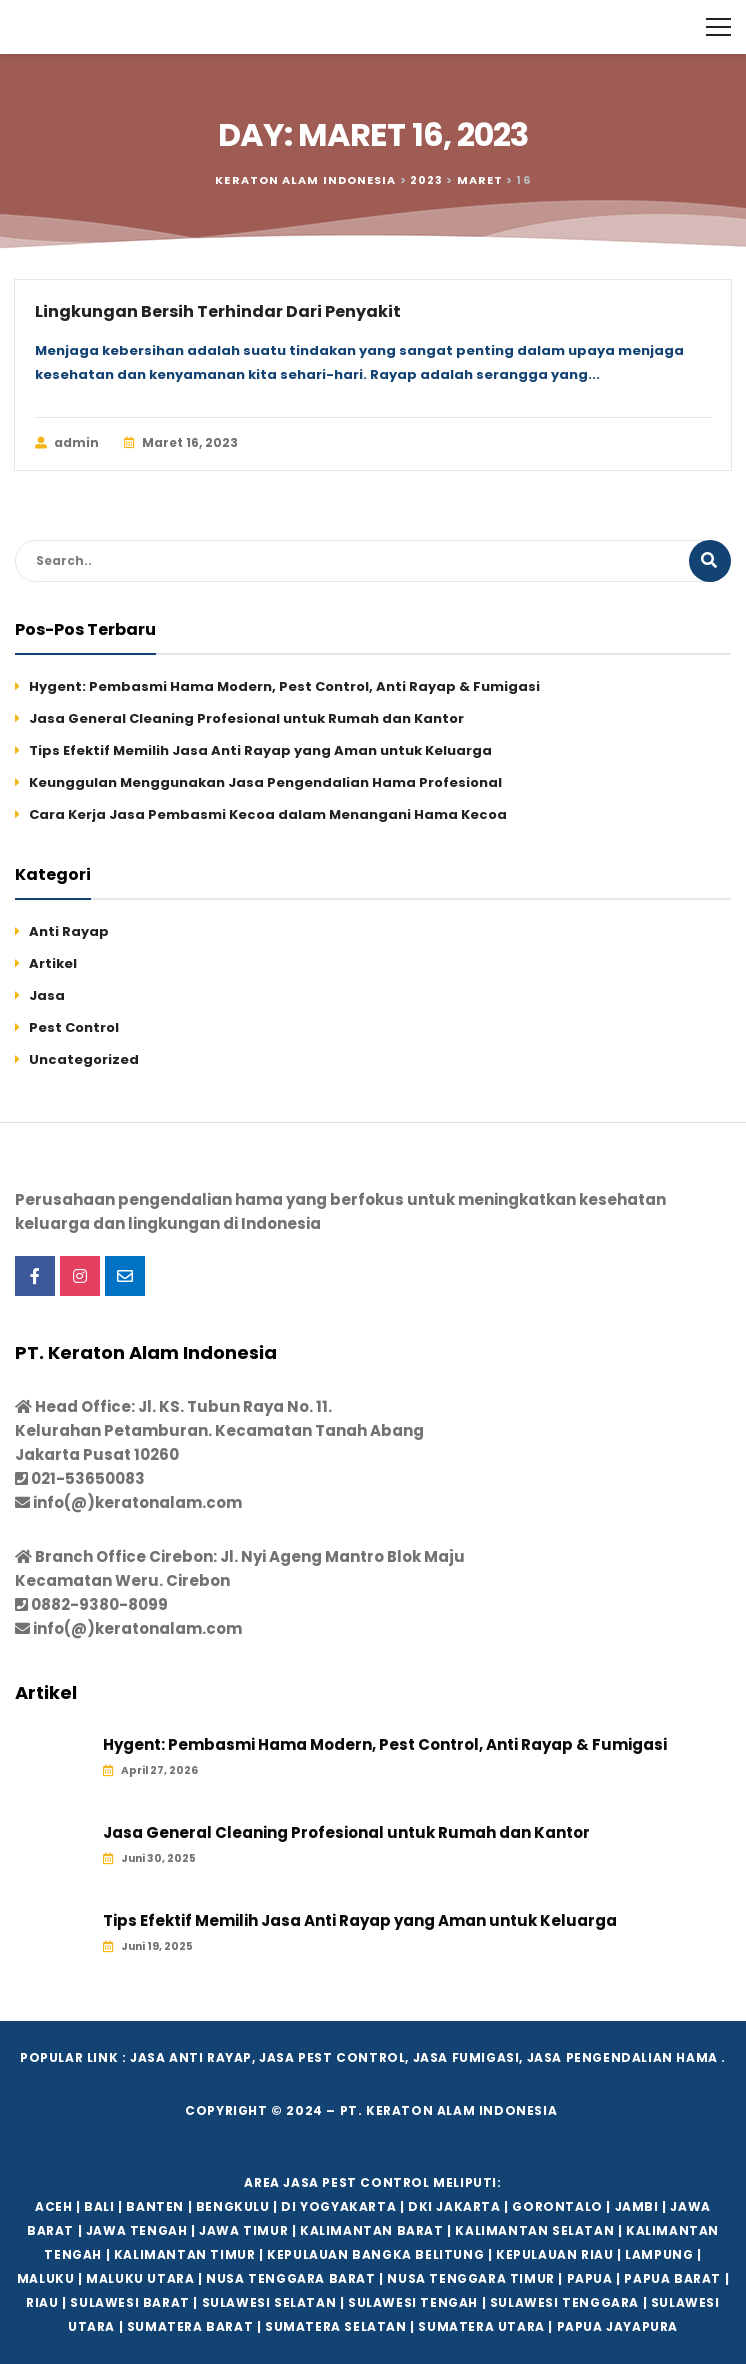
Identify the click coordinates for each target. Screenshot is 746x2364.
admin (67, 443)
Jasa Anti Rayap (191, 2057)
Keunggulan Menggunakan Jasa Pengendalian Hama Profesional (265, 782)
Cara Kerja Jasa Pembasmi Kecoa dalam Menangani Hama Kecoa (268, 814)
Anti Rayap (69, 931)
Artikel (53, 963)
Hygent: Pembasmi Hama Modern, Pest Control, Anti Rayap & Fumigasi (284, 686)
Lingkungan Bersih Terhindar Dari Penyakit (218, 311)
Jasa (47, 995)
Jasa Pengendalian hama (622, 2057)
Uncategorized (84, 1059)
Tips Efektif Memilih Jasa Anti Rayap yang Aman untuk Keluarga (260, 750)
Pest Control (74, 1027)
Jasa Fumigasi (466, 2057)
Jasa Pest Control (332, 2057)
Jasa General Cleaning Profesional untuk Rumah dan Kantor (246, 718)
